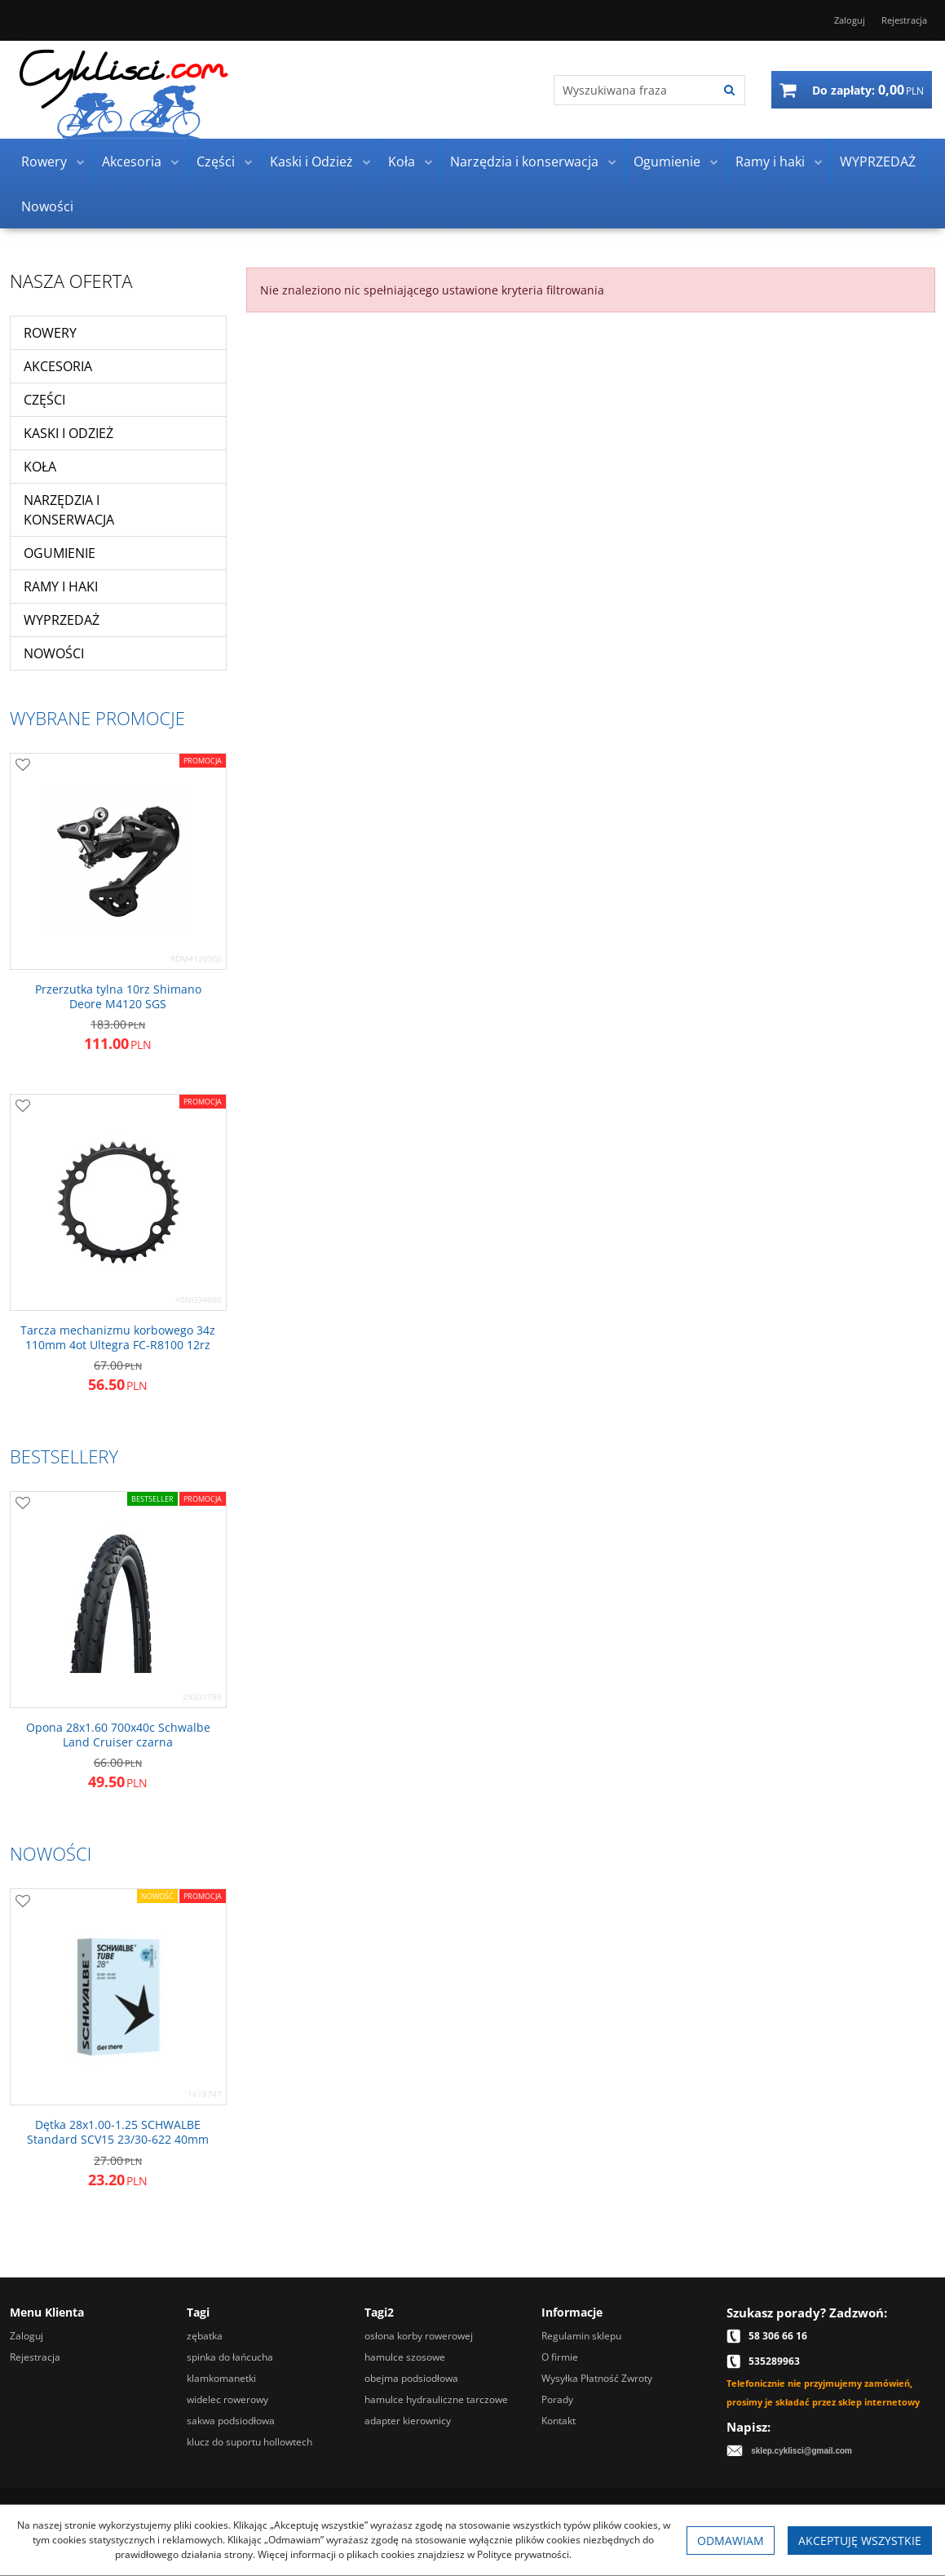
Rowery (44, 161)
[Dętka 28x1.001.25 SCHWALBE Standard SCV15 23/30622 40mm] (118, 2132)
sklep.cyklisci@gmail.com (801, 2450)
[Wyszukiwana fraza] (634, 90)
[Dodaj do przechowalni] (23, 766)
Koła (401, 161)
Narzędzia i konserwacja (524, 161)
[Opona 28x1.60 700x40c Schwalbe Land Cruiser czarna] (118, 1735)
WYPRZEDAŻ (878, 161)
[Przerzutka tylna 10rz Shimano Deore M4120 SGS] (118, 996)
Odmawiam (730, 2540)
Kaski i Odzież (311, 161)
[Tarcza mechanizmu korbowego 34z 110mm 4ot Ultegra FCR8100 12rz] (118, 1337)
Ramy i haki (770, 161)
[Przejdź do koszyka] (868, 89)
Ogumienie (667, 161)
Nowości (47, 206)
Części (216, 161)
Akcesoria (131, 161)
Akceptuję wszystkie (859, 2540)
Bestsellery (64, 1456)
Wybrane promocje (97, 718)
